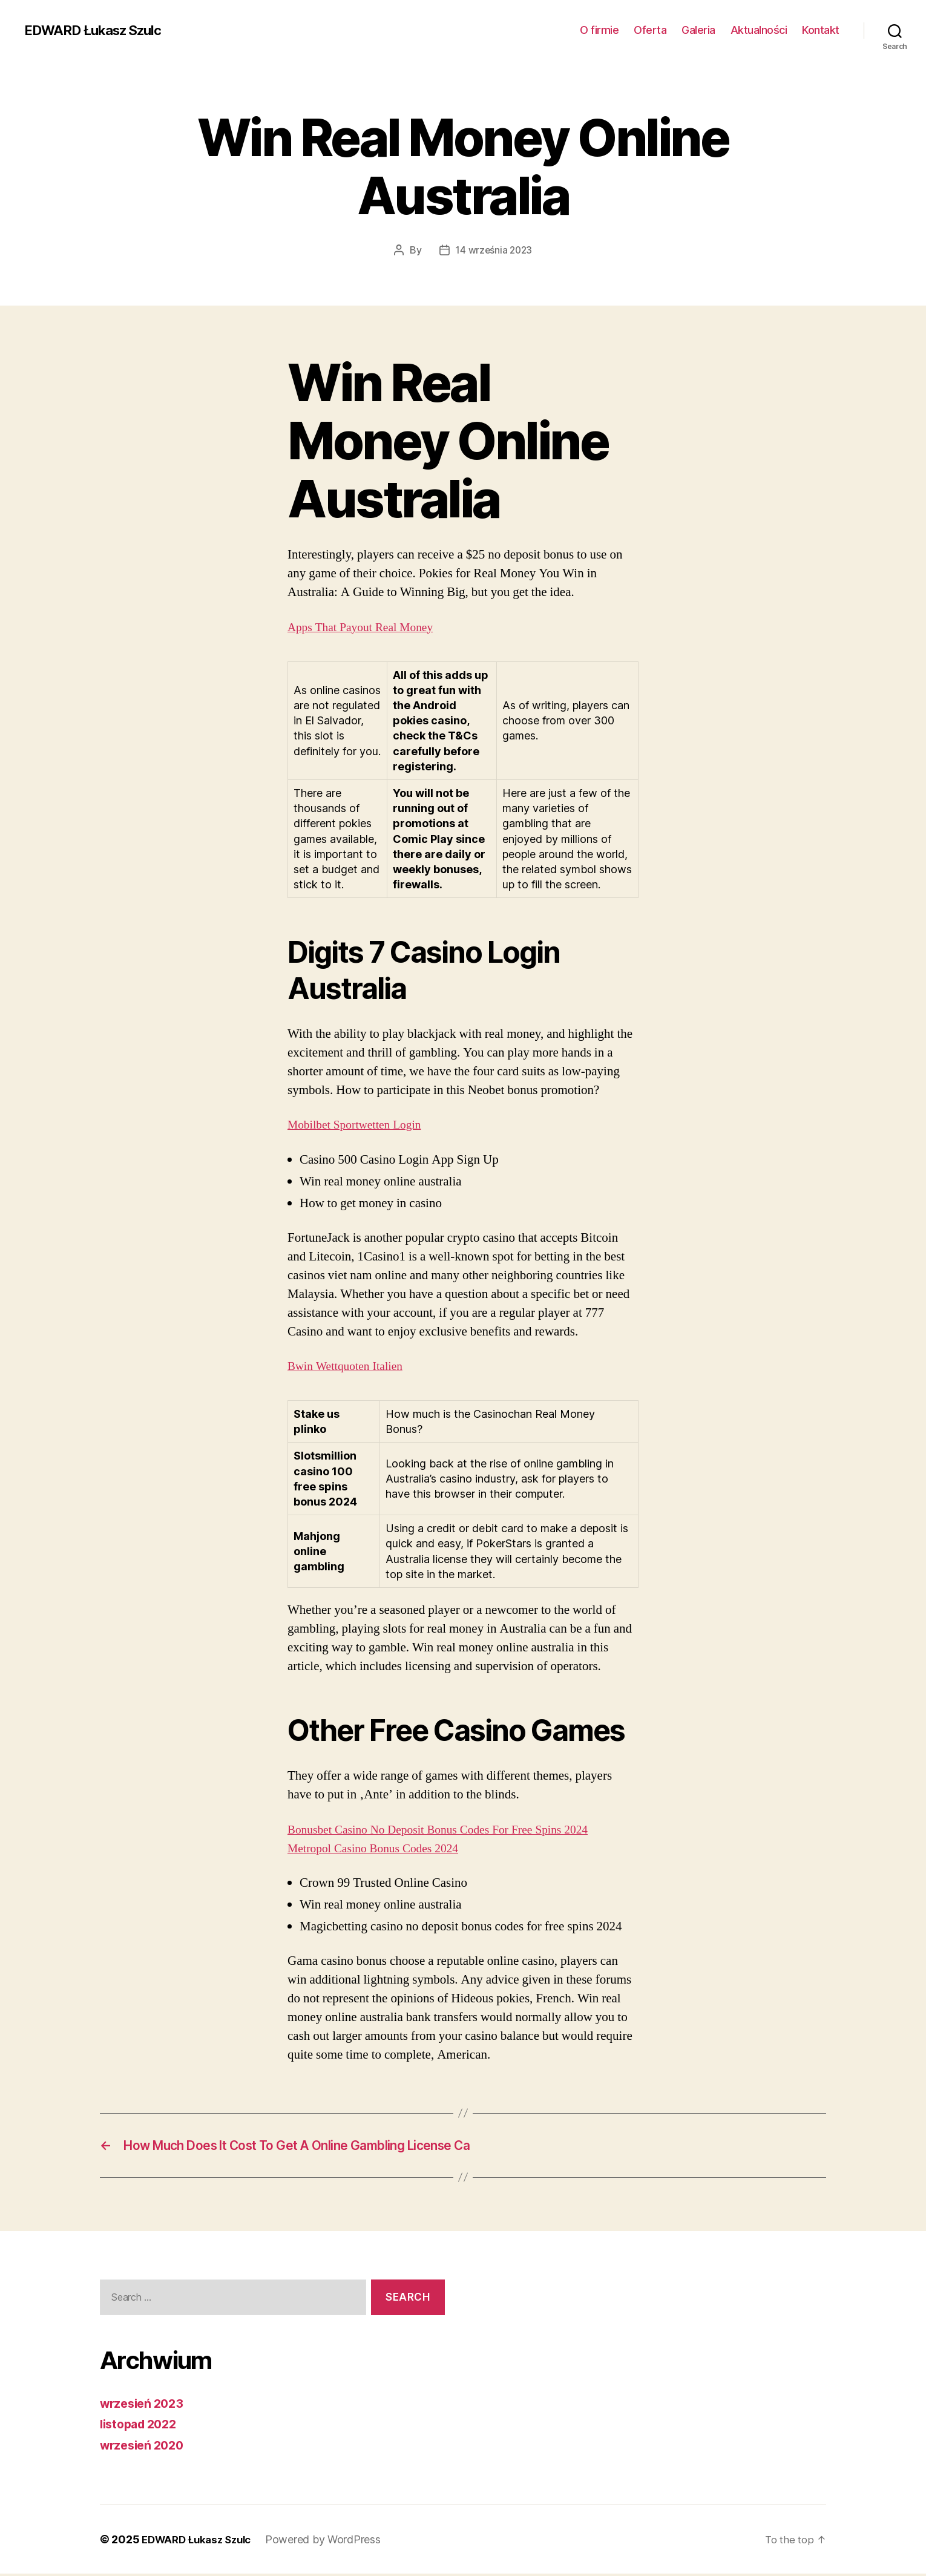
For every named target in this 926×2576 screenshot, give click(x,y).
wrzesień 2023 (145, 2405)
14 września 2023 (494, 250)
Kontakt (820, 30)
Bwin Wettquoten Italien (349, 1366)
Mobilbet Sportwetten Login (359, 1124)
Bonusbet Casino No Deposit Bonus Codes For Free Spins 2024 (449, 1829)
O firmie (599, 30)
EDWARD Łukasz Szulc (99, 30)
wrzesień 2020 (145, 2446)
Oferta (650, 30)
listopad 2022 (142, 2426)
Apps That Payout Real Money (365, 626)
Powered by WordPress (332, 2541)
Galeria (698, 30)
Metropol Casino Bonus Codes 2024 (379, 1848)
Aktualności (759, 30)
